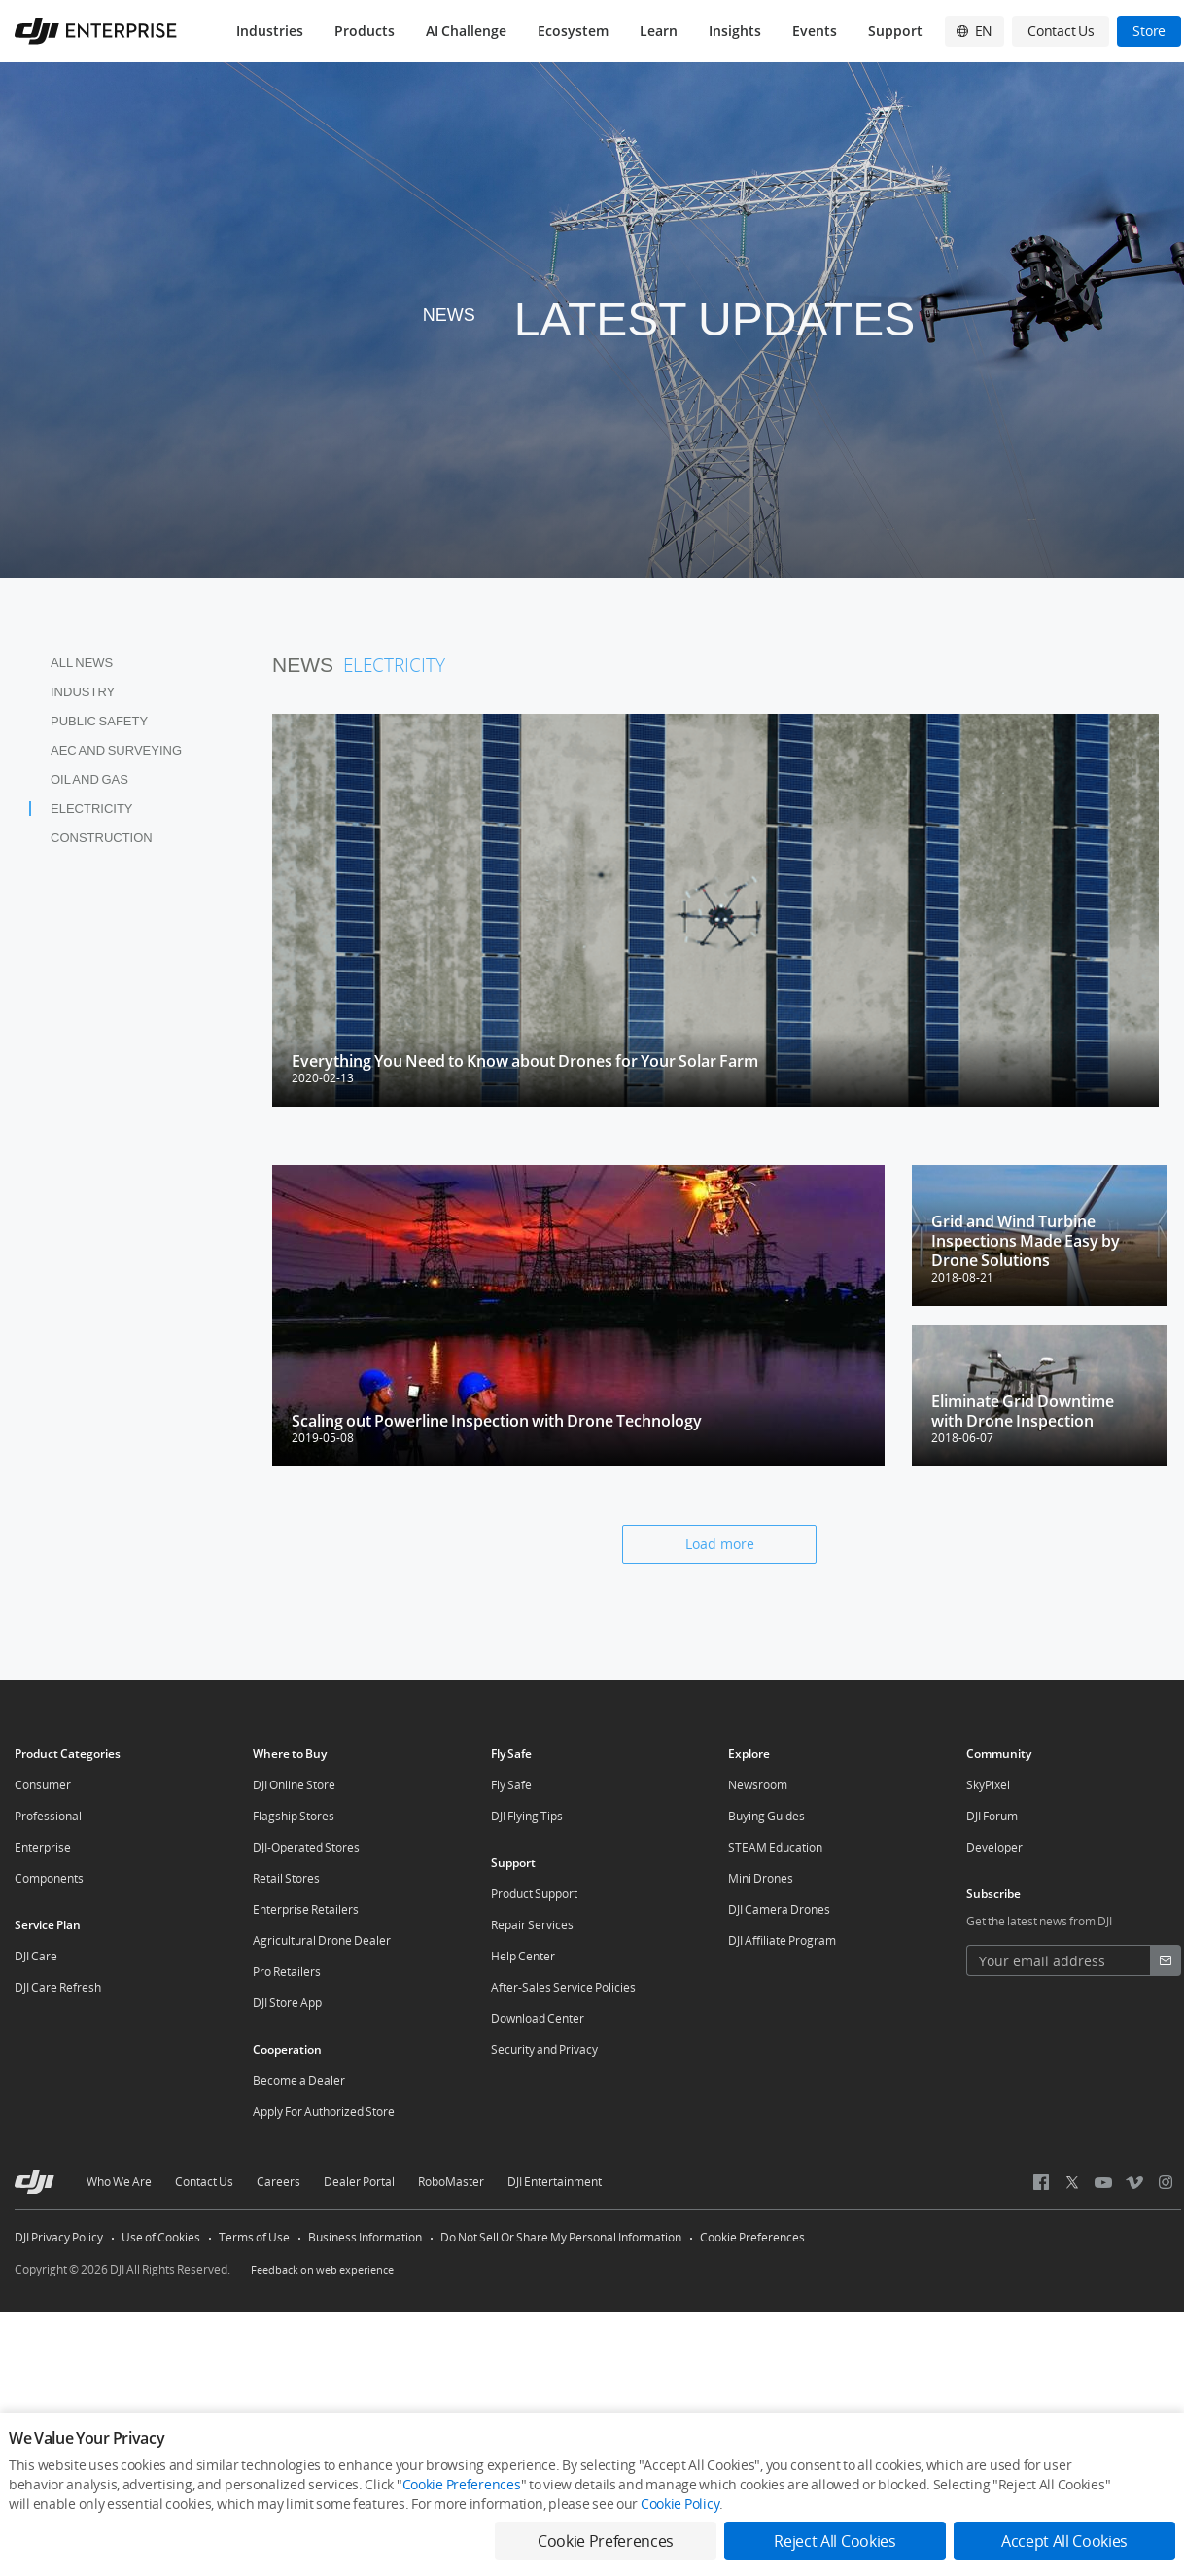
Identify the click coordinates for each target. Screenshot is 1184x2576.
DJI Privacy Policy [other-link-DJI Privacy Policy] (59, 2237)
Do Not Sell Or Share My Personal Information (560, 2237)
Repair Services (532, 1925)
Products (364, 30)
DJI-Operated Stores (306, 1847)
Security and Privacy (544, 2049)
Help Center (523, 1956)
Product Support (534, 1894)
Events (814, 30)
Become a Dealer (299, 2080)
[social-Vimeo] (1134, 2182)
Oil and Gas (89, 779)
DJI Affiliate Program (782, 1940)
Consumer (43, 1785)
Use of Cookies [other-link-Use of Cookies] (161, 2237)
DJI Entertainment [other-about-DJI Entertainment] (554, 2181)
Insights (735, 30)
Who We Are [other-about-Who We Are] (119, 2181)
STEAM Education (775, 1847)
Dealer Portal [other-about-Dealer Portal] (359, 2181)
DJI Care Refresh (58, 1987)
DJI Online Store (294, 1785)
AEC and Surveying (116, 750)
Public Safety (99, 721)
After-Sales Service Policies (563, 1987)
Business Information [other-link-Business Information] (365, 2237)
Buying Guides (766, 1816)
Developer (994, 1847)
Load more (719, 1544)
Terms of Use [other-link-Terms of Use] (254, 2237)
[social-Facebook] (1041, 2182)
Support (895, 30)
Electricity (92, 808)
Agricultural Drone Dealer (322, 1940)
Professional (48, 1816)
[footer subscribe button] (1165, 1960)
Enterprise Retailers (306, 1909)
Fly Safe (511, 1785)
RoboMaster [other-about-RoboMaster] (451, 2181)
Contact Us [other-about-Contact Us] (204, 2181)
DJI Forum (992, 1816)
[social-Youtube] (1103, 2182)
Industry (83, 692)
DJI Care (36, 1956)
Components (49, 1878)
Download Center (537, 2018)
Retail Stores (286, 1878)
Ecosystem (573, 30)
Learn (659, 30)
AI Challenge (466, 30)
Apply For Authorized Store (324, 2111)
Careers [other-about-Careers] (278, 2181)
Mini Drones (760, 1878)
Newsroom (757, 1785)
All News (82, 662)
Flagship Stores (293, 1816)
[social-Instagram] (1165, 2182)
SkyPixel (988, 1785)
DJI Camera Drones (779, 1909)
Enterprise (43, 1847)
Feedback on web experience (322, 2269)
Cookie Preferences (752, 2237)
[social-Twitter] (1072, 2182)
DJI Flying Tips (527, 1816)
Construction (102, 837)
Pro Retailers (287, 1971)
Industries (269, 30)
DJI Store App (287, 2002)
